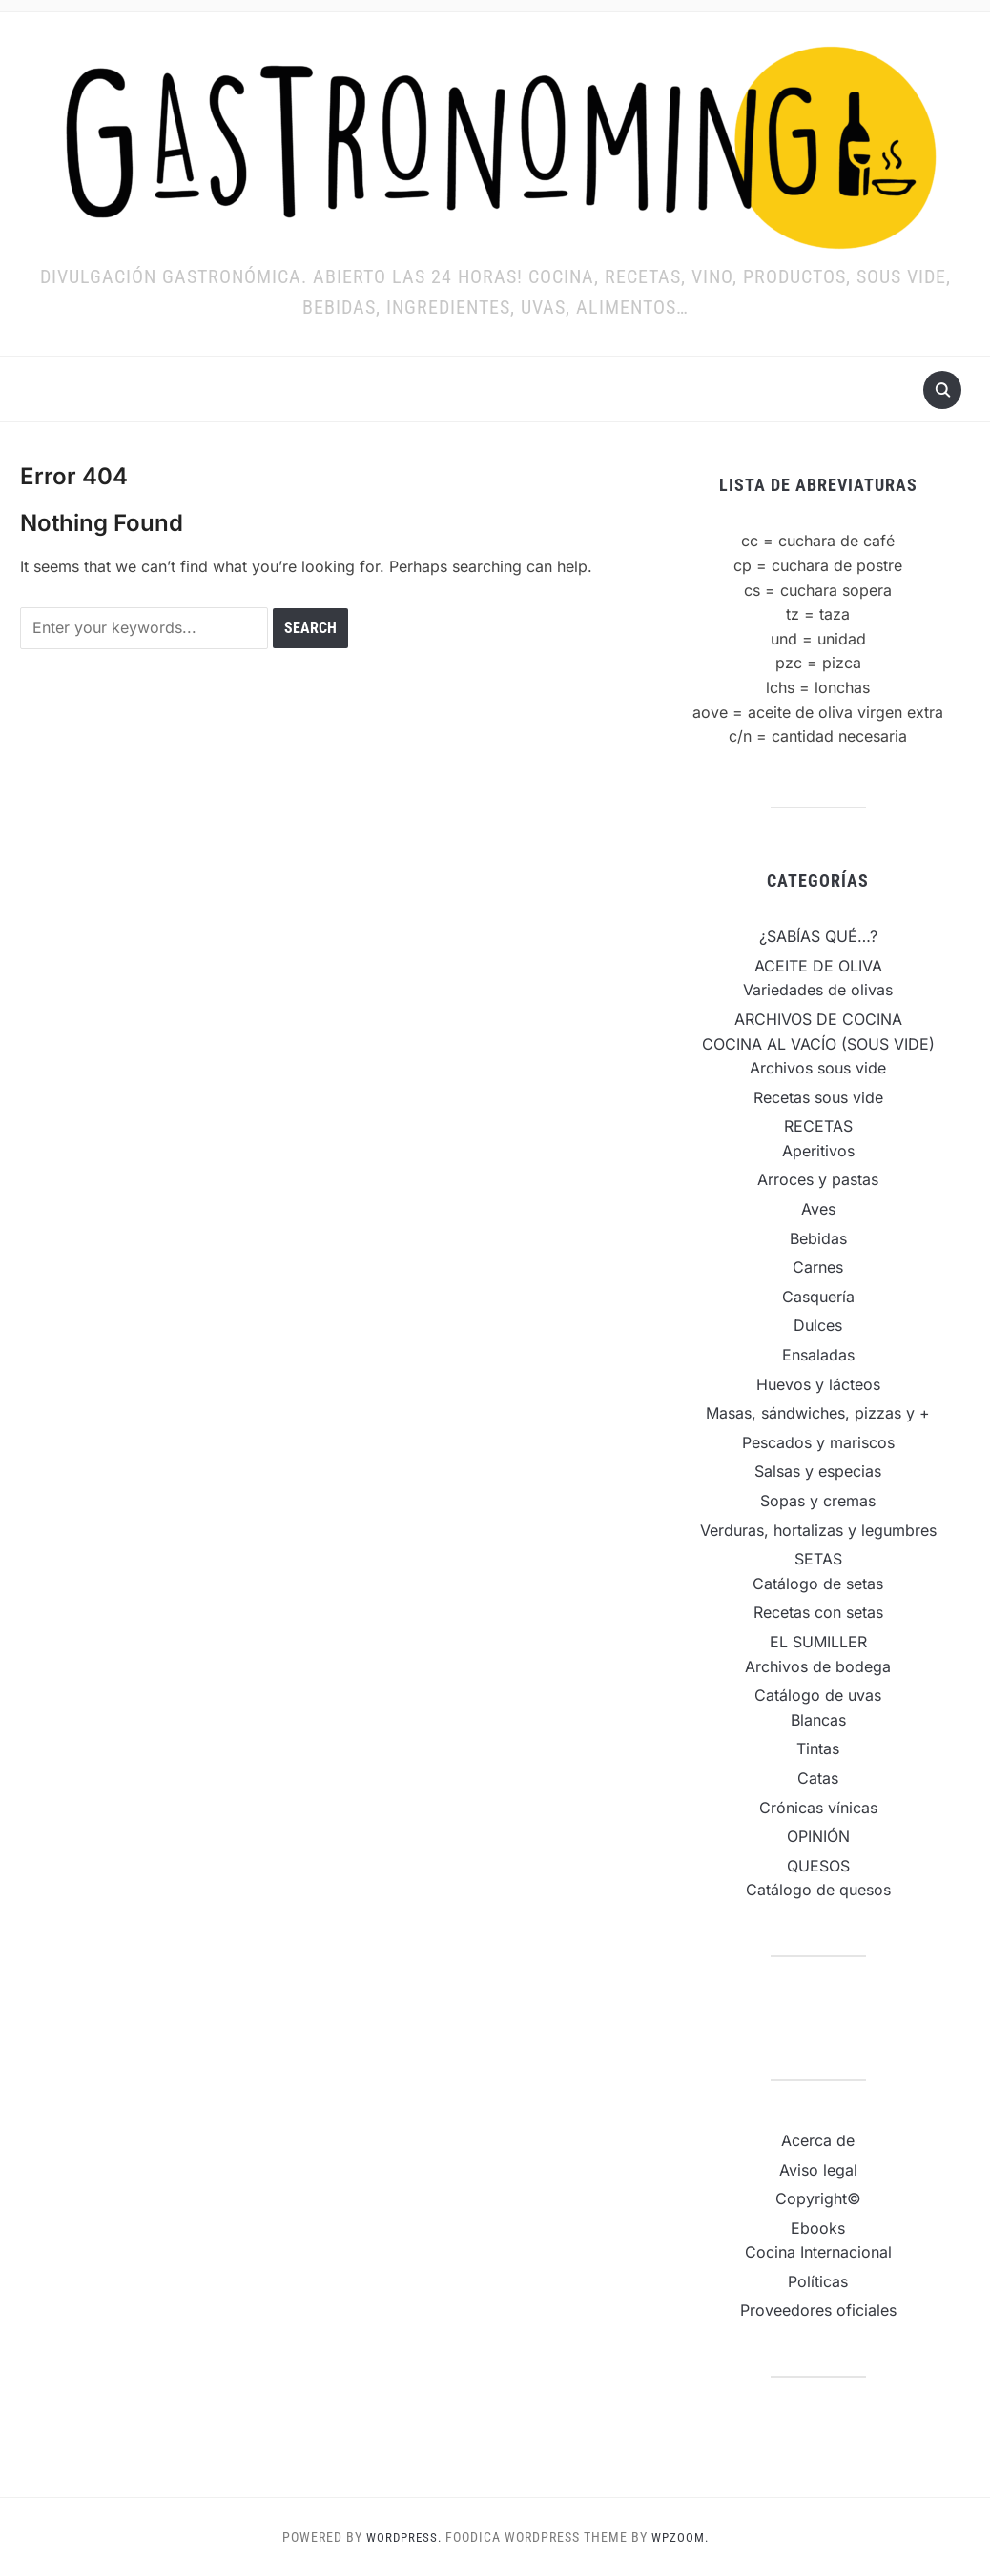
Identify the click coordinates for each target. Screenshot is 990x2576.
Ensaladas (818, 1354)
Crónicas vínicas (818, 1807)
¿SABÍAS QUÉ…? (818, 936)
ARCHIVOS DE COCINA (818, 1019)
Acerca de (818, 2140)
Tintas (817, 1748)
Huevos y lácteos (818, 1384)
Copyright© (818, 2198)
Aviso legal (818, 2169)
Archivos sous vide (818, 1067)
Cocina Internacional (818, 2251)
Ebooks (818, 2228)
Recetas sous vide (818, 1097)
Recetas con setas (818, 1612)
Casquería (818, 1296)
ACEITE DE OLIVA (818, 965)
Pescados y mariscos (818, 1442)
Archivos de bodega (818, 1666)
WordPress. (401, 2537)
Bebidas (818, 1238)
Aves (818, 1208)
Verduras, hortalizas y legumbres (818, 1530)
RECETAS (818, 1125)
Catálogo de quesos (818, 1889)
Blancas (818, 1719)
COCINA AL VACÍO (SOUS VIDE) (818, 1043)
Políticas (818, 2281)
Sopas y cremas (818, 1500)
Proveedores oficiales (818, 2310)
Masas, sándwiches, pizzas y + (818, 1412)
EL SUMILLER (818, 1641)
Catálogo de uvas (817, 1695)
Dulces (818, 1325)
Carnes (818, 1267)
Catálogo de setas (818, 1583)
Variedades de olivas (818, 989)
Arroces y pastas (817, 1179)
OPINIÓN (818, 1836)
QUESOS (818, 1865)
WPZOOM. (681, 2537)
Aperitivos (818, 1150)
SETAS (818, 1558)
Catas (817, 1778)
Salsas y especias (817, 1471)
